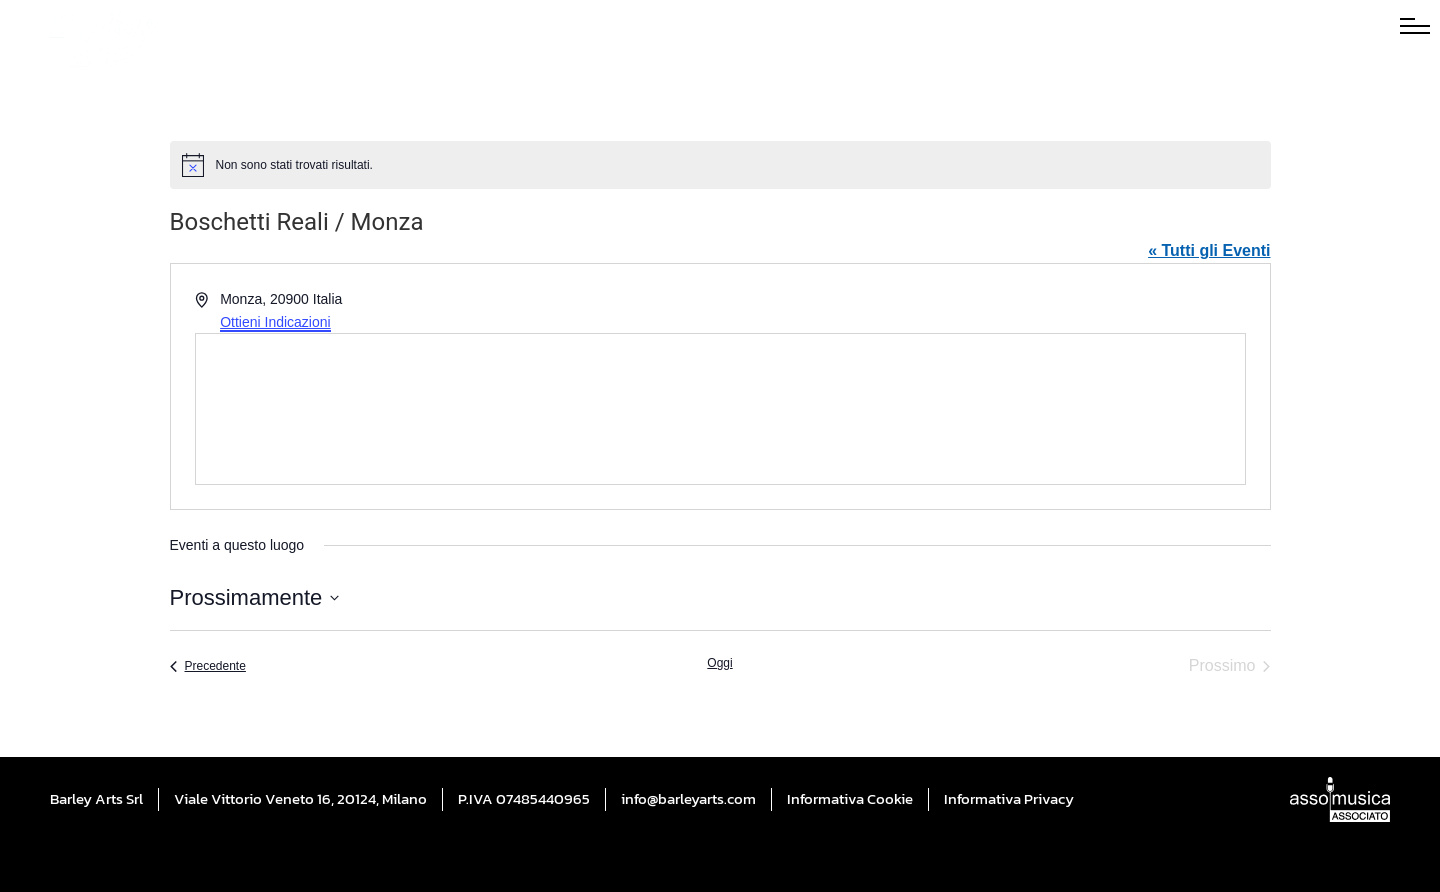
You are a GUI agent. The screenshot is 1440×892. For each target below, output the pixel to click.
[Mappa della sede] (720, 409)
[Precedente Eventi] (208, 666)
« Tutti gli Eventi (1209, 250)
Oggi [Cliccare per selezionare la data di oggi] (719, 663)
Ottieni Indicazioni (275, 322)
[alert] (720, 165)
